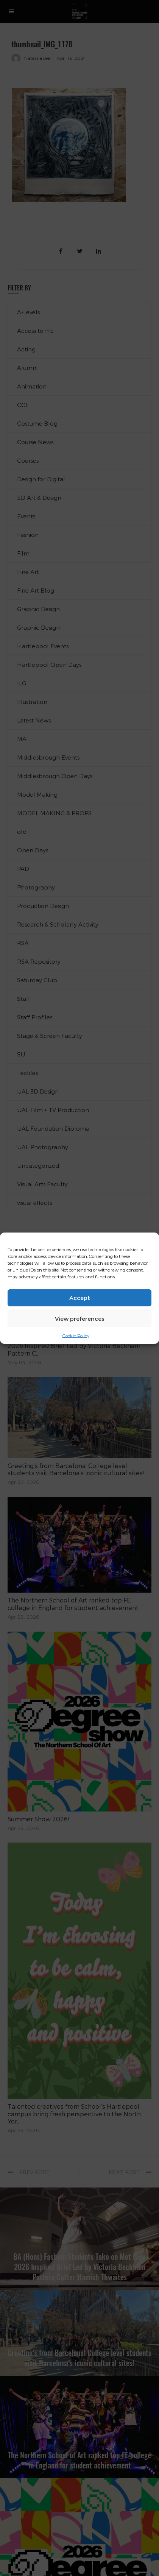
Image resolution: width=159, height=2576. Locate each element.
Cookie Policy (75, 1335)
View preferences (79, 1318)
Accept (79, 1297)
